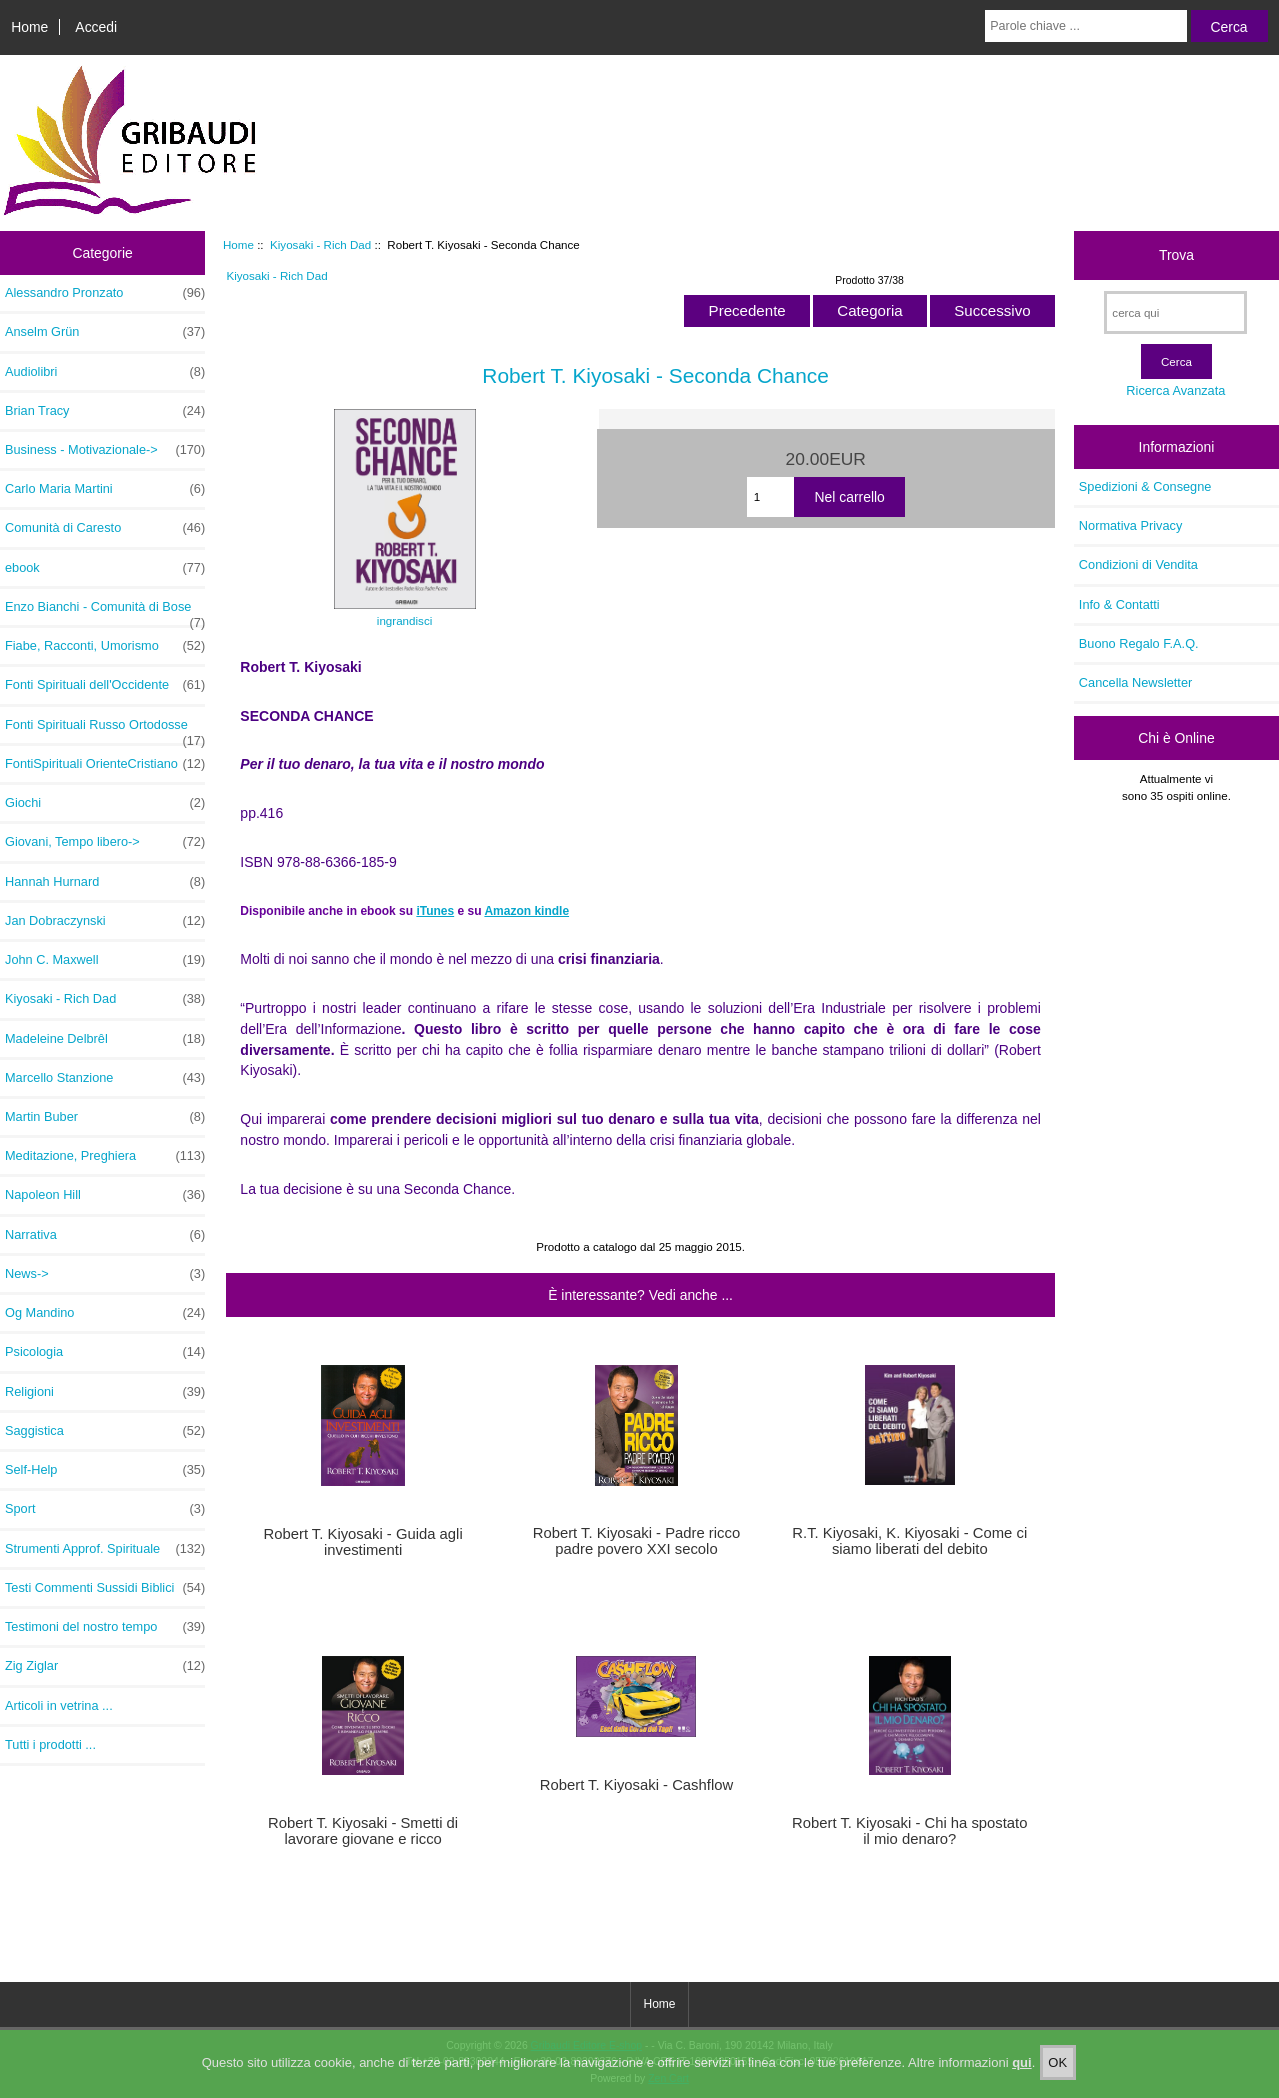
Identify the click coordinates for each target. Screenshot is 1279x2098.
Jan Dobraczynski (105, 921)
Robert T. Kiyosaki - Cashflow (636, 1785)
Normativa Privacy (1130, 525)
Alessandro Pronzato (105, 293)
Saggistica (105, 1431)
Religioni (105, 1392)
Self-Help (105, 1470)
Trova (1176, 255)
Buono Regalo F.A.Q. (1139, 643)
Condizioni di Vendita (1138, 564)
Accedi (96, 27)
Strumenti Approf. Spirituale (105, 1549)
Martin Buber (105, 1117)
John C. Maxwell (105, 960)
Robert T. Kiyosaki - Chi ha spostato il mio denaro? (909, 1831)
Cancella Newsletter (1135, 682)
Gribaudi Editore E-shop (586, 2045)
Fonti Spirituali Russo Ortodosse (105, 730)
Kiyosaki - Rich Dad (320, 244)
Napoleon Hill (105, 1195)
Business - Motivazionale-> (105, 450)
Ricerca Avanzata (1175, 390)
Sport (105, 1509)
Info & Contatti (1119, 604)
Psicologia (105, 1352)
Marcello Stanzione (105, 1078)
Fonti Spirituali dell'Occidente (105, 685)
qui (1022, 2082)
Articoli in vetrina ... (59, 1705)
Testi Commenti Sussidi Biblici (105, 1588)
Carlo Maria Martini (105, 489)
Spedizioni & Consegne (1145, 486)
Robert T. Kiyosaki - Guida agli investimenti (363, 1542)
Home (29, 27)
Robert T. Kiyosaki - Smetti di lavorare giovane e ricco (363, 1831)
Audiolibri (105, 372)
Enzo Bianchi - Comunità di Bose (105, 612)
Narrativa (105, 1235)
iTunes (435, 911)
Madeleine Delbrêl (105, 1039)
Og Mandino (105, 1313)
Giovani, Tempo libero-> (105, 842)
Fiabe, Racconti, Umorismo (105, 646)
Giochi (105, 803)
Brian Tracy (105, 411)
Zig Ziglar (105, 1666)
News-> (105, 1274)
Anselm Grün (105, 332)
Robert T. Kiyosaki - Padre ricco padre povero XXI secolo (636, 1541)
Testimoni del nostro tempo (105, 1627)
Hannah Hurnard (105, 882)
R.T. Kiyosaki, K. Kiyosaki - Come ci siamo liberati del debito (909, 1541)
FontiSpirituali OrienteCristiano (105, 764)
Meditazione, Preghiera (105, 1156)
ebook (105, 568)
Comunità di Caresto (105, 528)
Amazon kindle (526, 911)
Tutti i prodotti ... (50, 1744)
